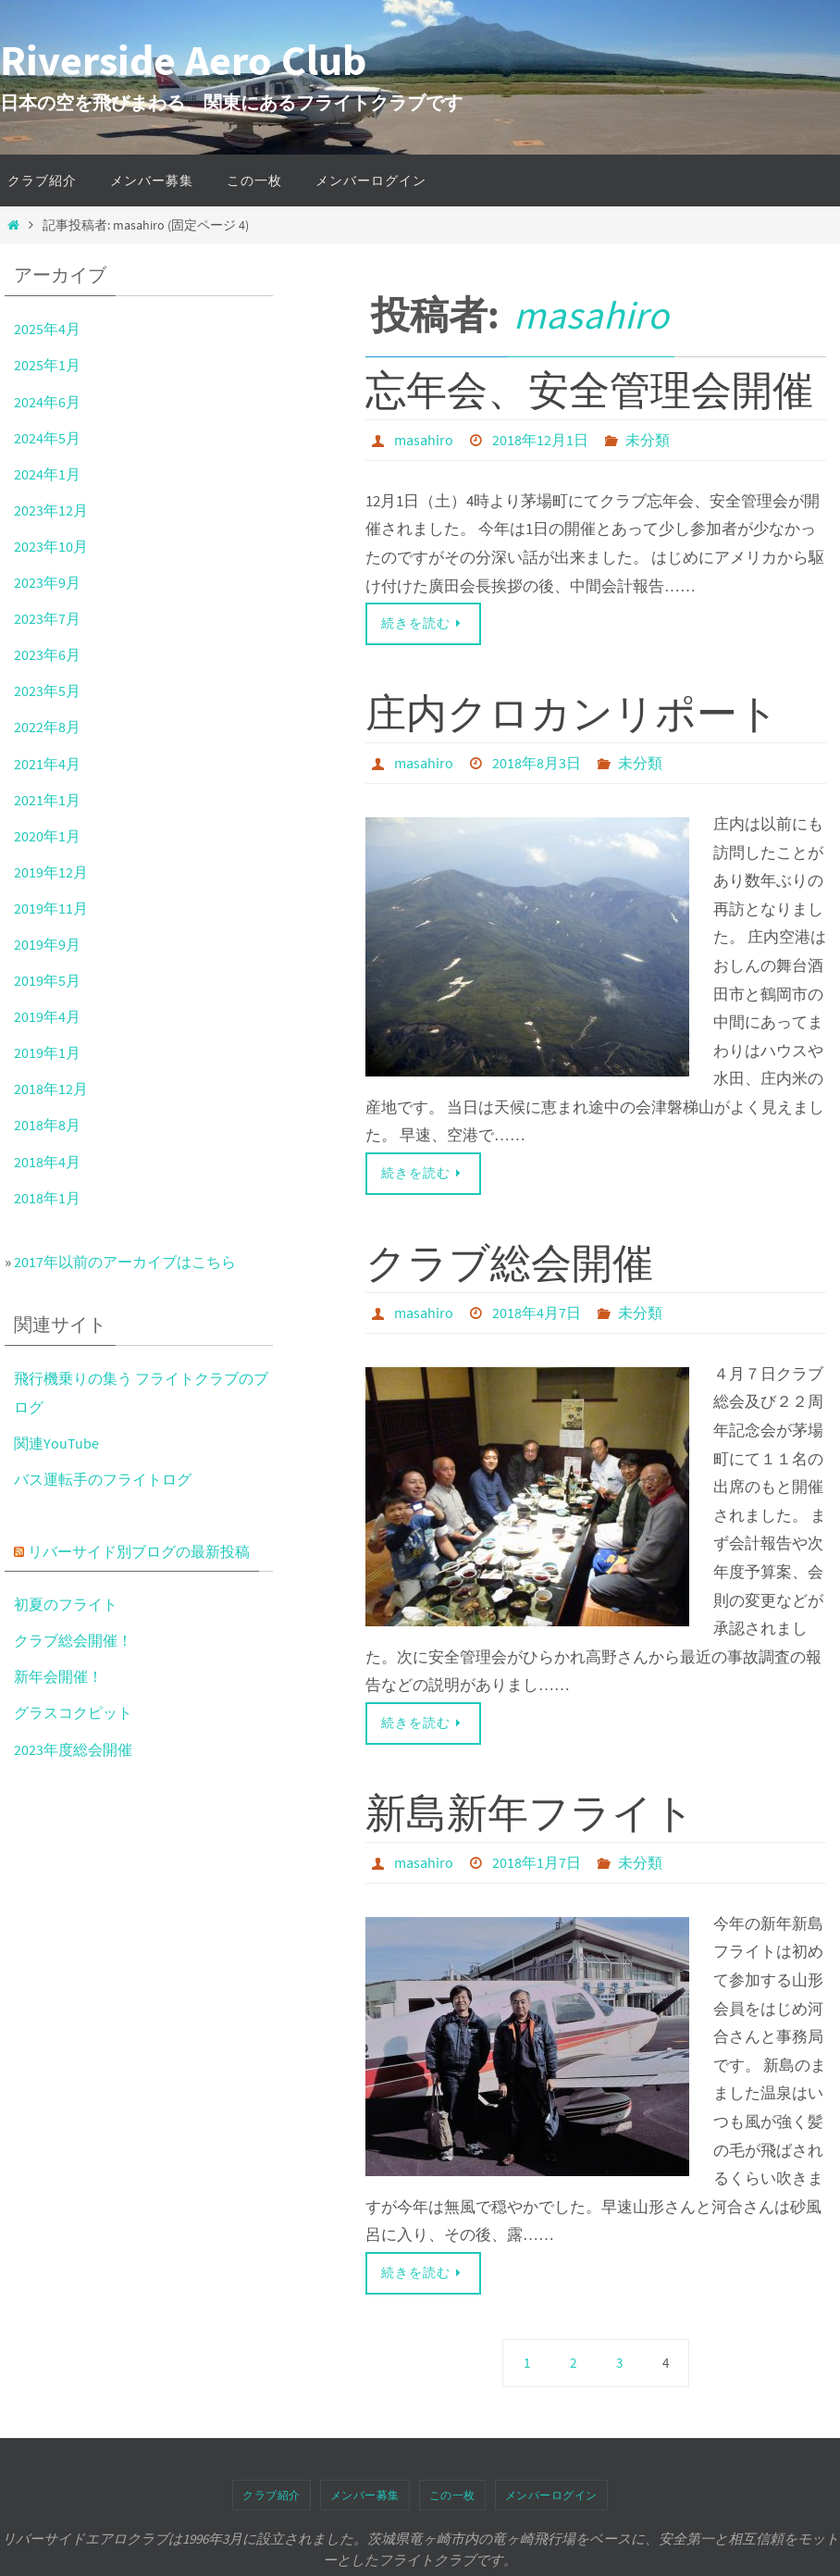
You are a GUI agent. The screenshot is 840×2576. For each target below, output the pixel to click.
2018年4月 (48, 1161)
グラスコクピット (77, 1712)
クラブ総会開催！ (77, 1640)
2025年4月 (48, 328)
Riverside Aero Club (183, 60)
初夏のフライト (69, 1604)
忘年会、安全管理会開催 (589, 390)
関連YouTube (57, 1443)
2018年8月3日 (536, 762)
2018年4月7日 (536, 1310)
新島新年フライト (530, 1810)
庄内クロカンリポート (572, 712)
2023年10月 (52, 546)
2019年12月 (52, 872)
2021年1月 (48, 800)
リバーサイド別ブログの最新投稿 (146, 1551)
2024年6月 (48, 402)
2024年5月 (48, 438)
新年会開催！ (61, 1676)
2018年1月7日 (536, 1859)
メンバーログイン (551, 2491)
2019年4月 (48, 1016)
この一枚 (452, 2491)
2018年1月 (48, 1198)
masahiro (591, 315)
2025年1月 (48, 365)
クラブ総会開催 (509, 1261)
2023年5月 (48, 690)
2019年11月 (52, 908)
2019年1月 (48, 1052)
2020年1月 (48, 836)
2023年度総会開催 (76, 1749)
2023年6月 (48, 654)
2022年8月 (48, 726)
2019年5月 (48, 980)
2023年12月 (52, 510)
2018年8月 (48, 1124)
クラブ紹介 (271, 2491)
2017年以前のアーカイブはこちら (131, 1261)
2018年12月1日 (540, 439)
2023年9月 (48, 582)
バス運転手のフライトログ (108, 1479)
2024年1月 (48, 474)
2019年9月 (48, 944)
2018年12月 (52, 1088)
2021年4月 (48, 763)
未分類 (647, 439)
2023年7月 (48, 618)
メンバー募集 (365, 2491)
